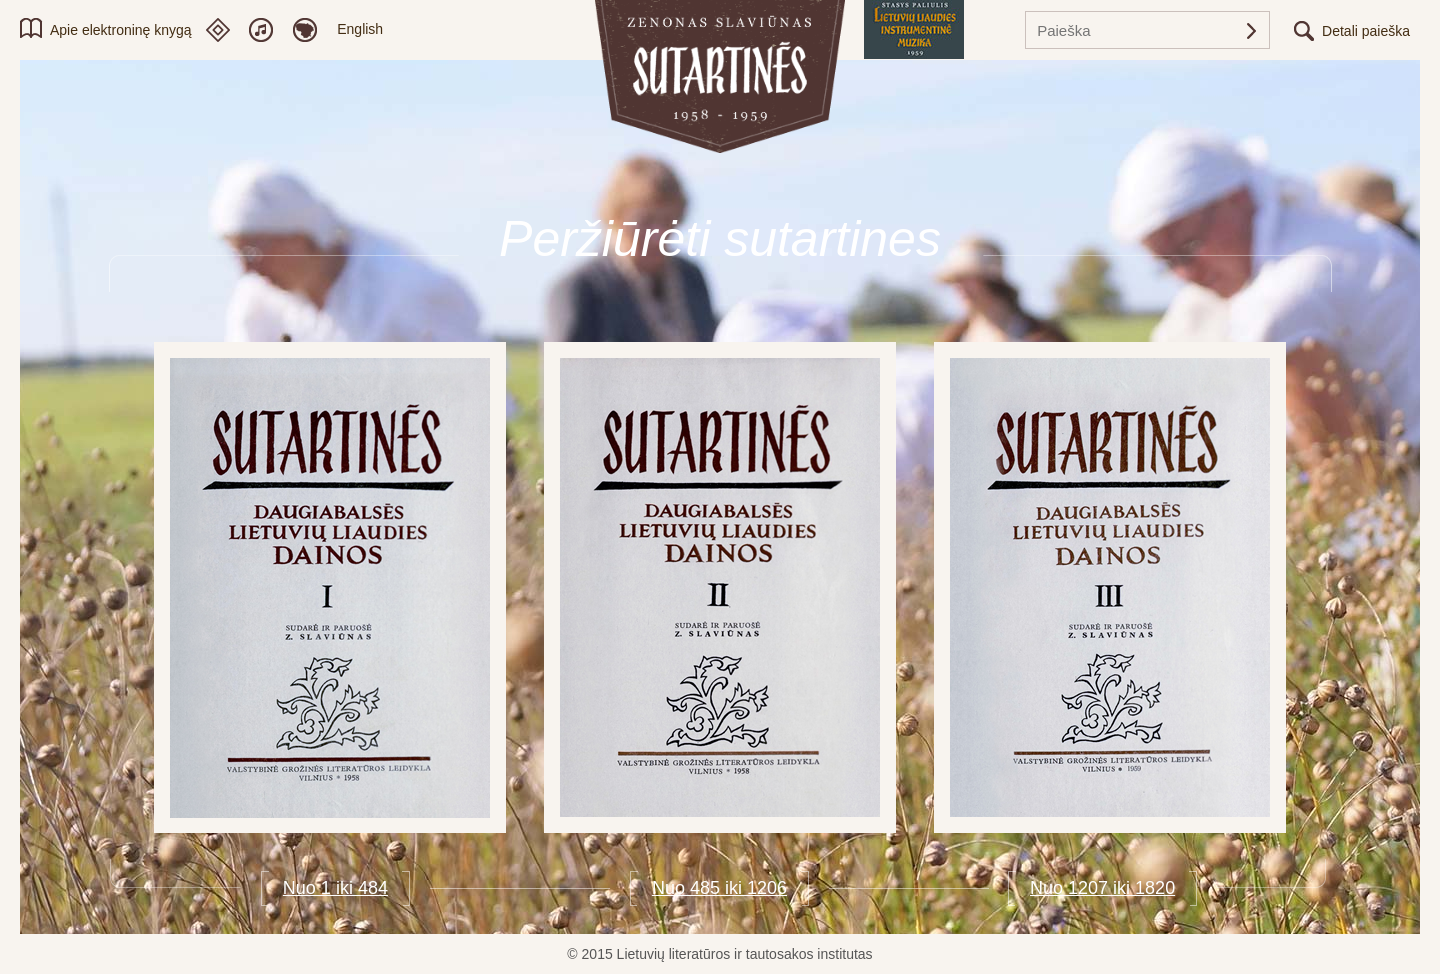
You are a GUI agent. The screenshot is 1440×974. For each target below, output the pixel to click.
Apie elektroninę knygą (121, 30)
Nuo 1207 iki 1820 (1102, 888)
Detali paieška (1366, 31)
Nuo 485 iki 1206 (719, 888)
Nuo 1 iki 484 (335, 888)
